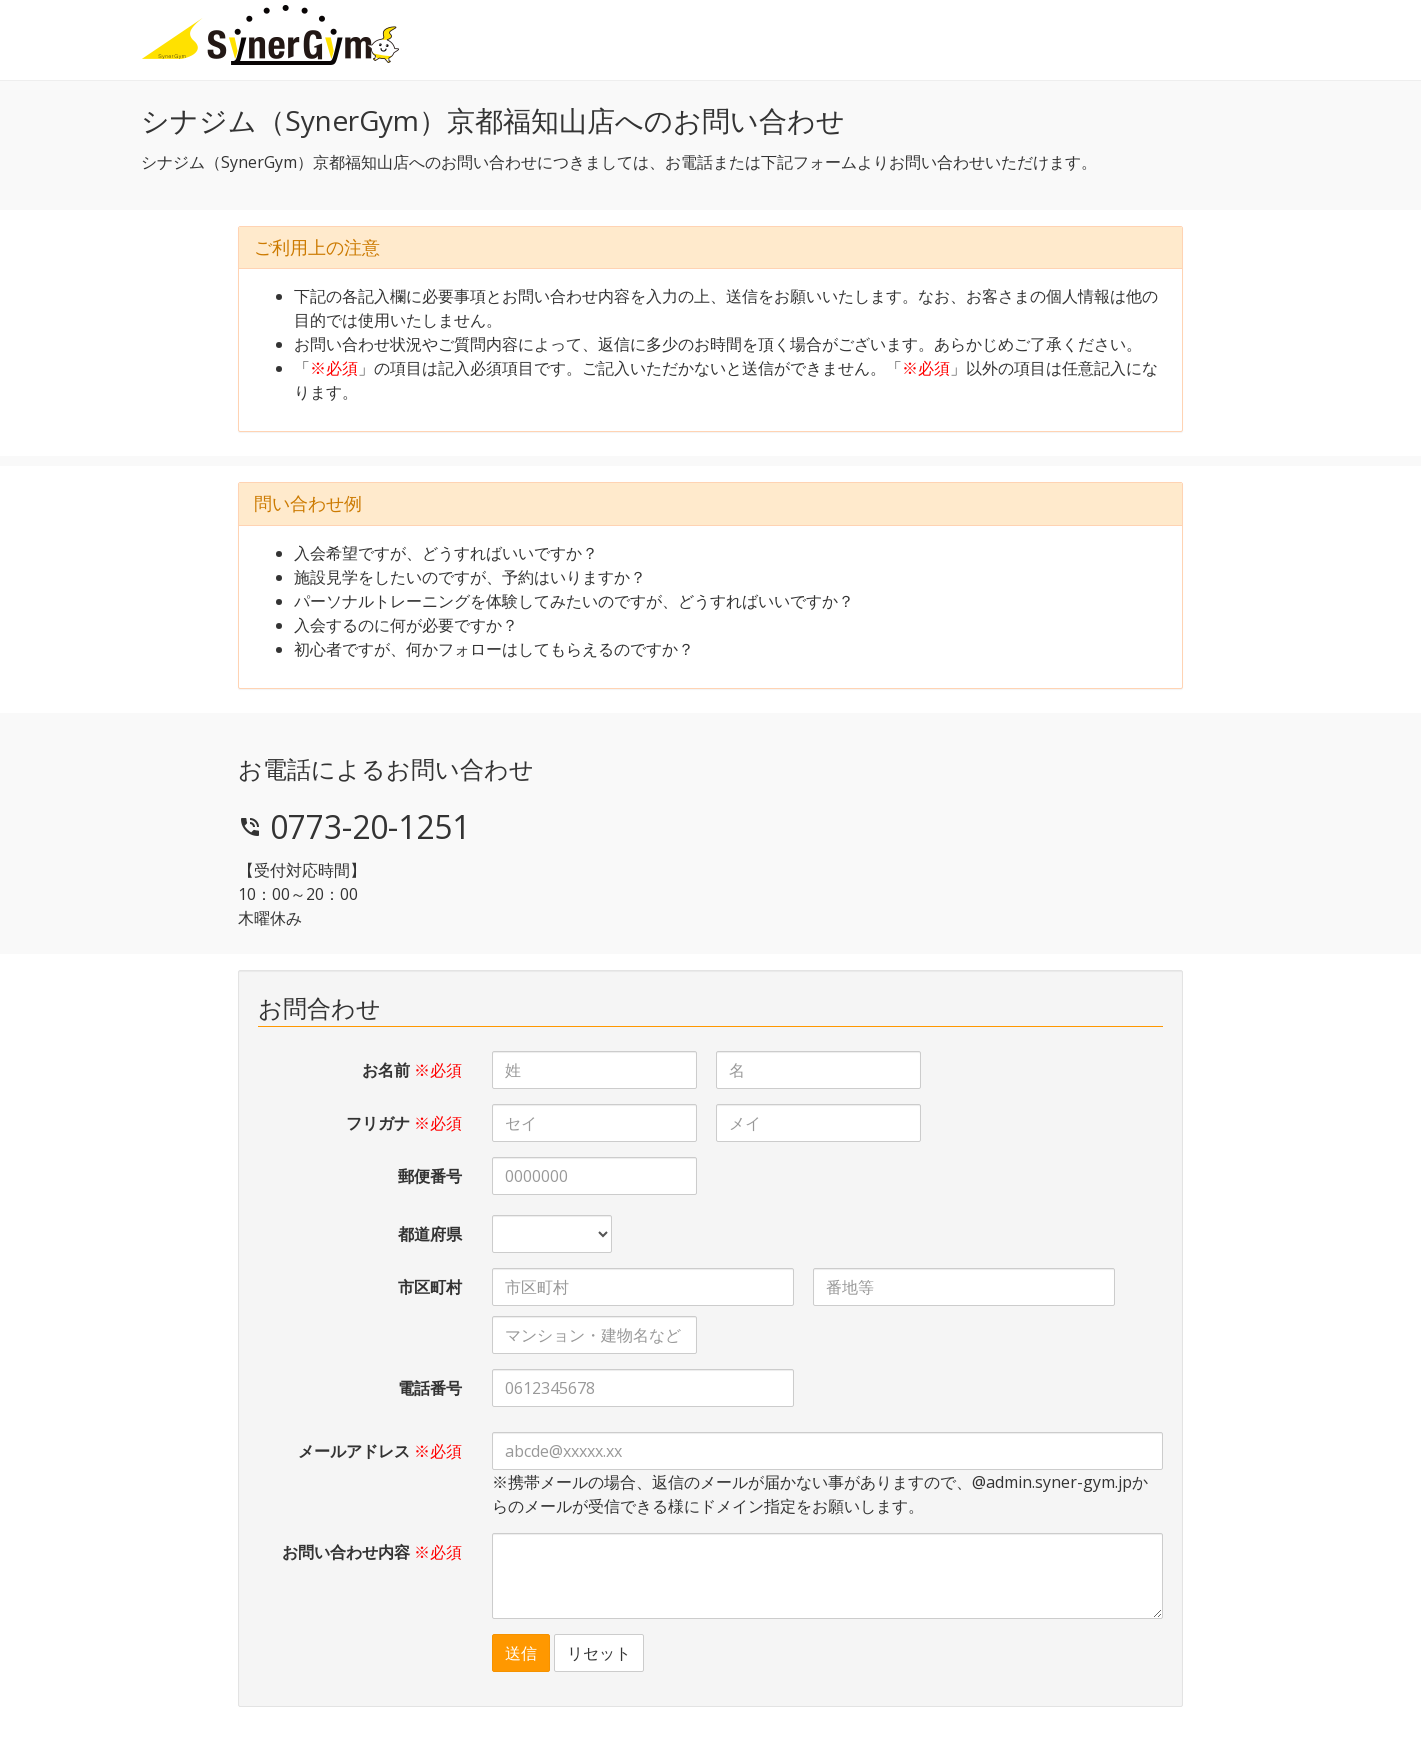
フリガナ (404, 1123)
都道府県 (430, 1234)
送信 (521, 1653)
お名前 (412, 1070)
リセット (599, 1653)
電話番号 (430, 1388)
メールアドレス (380, 1451)
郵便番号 (430, 1176)
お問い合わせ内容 (372, 1552)
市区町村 (430, 1287)
